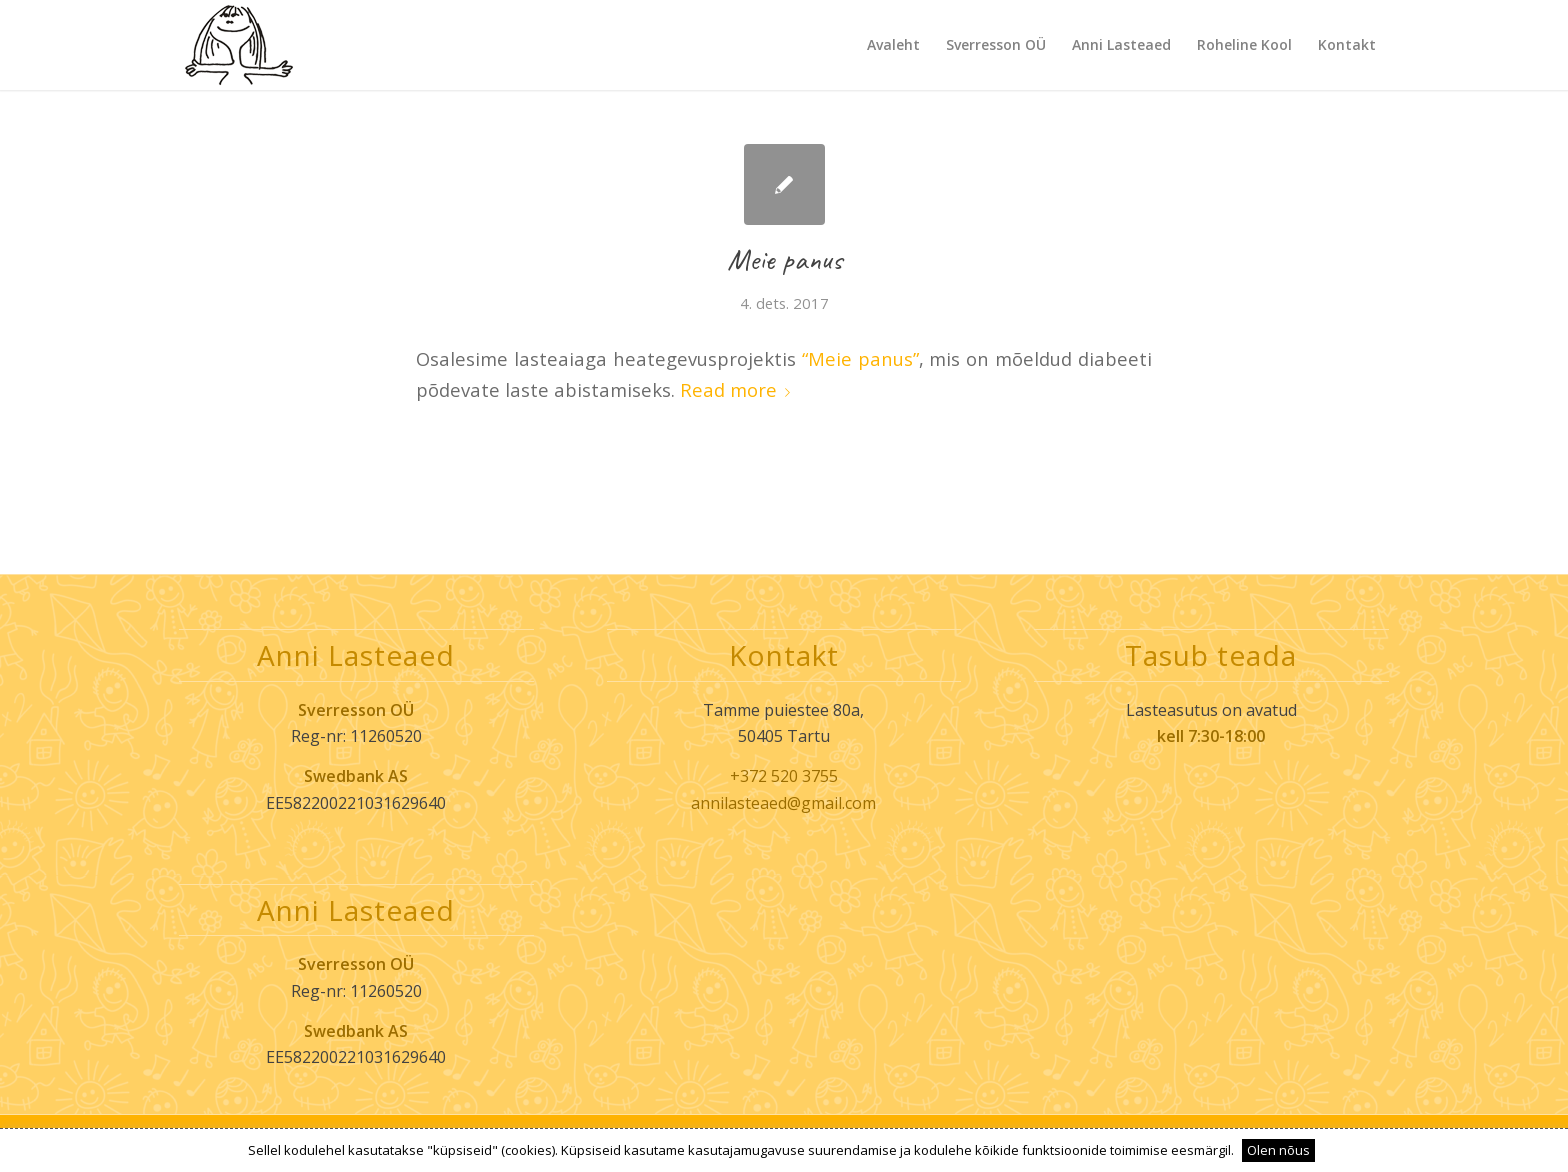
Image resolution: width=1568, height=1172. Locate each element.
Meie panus (784, 259)
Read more (739, 389)
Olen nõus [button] (1278, 1150)
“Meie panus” (860, 358)
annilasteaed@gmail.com (783, 803)
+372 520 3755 (784, 776)
